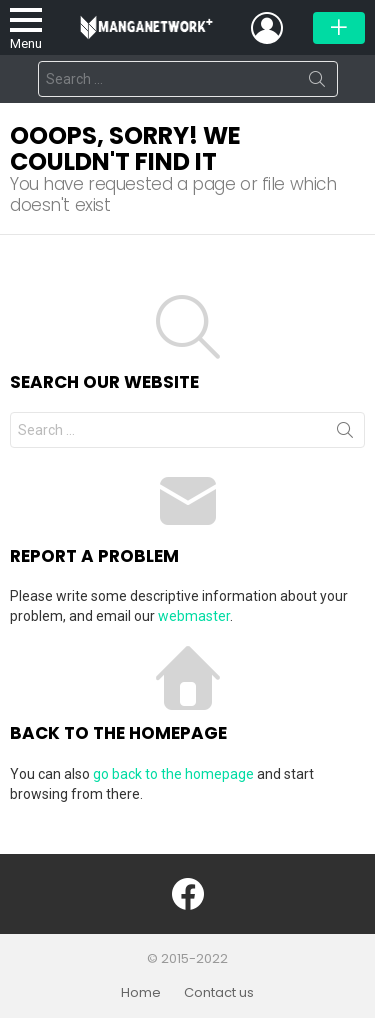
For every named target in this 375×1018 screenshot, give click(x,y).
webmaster (194, 616)
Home (141, 993)
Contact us (219, 993)
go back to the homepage (173, 774)
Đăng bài (339, 28)
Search (317, 83)
